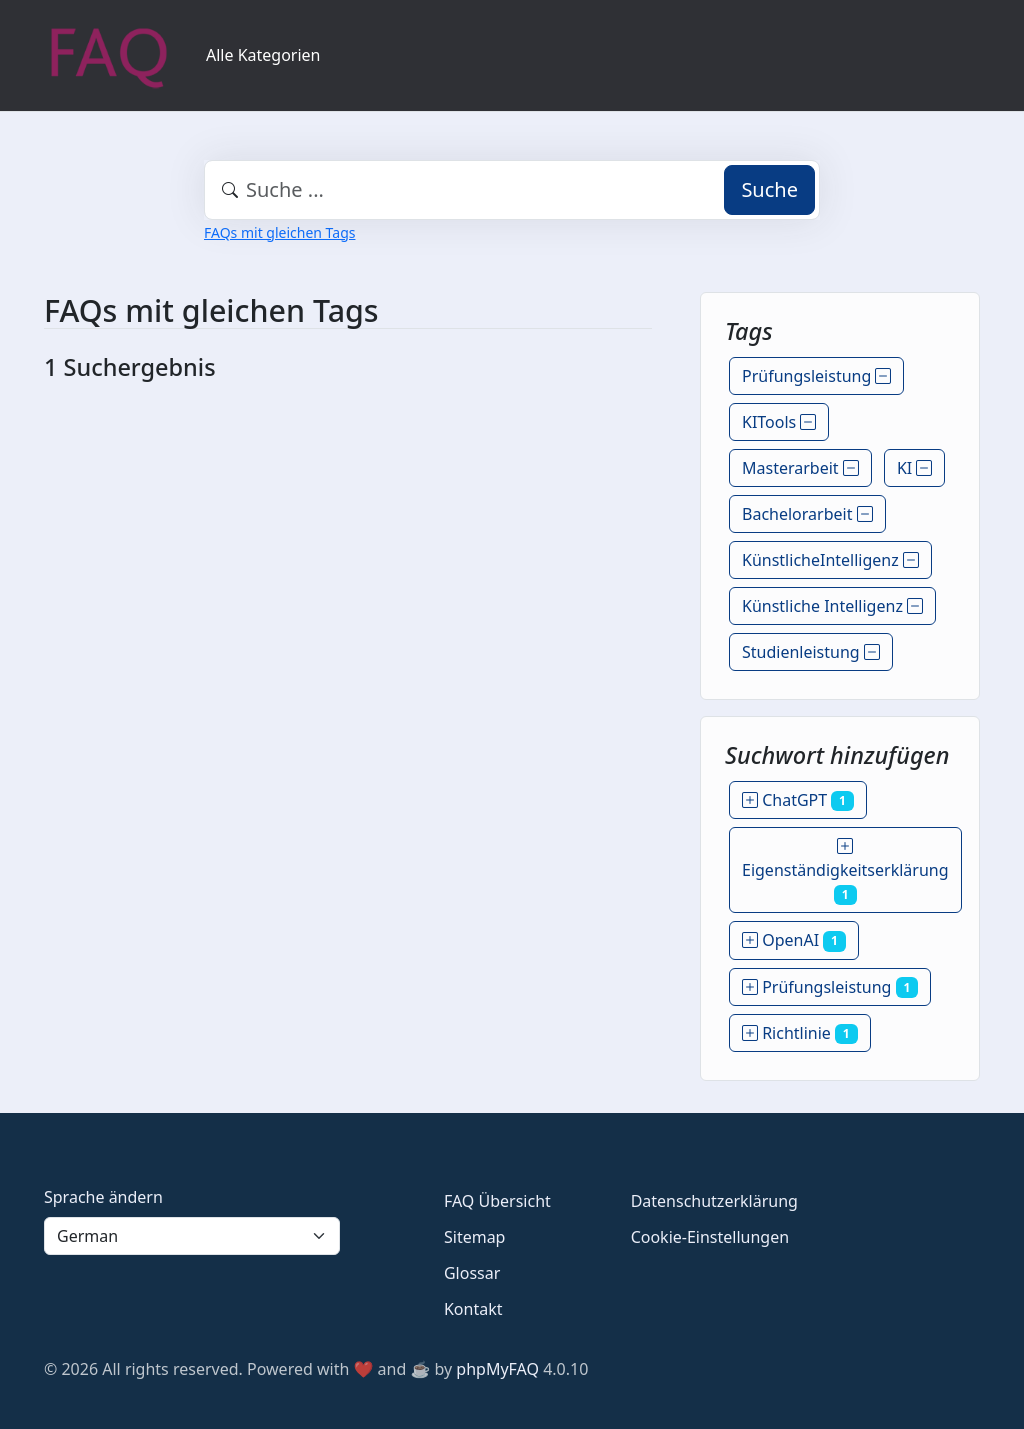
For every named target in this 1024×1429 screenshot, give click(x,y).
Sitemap (475, 1237)
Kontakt (473, 1309)
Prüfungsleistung (816, 376)
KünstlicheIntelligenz (830, 560)
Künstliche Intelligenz (832, 606)
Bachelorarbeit (807, 514)
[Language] (192, 1236)
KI (915, 468)
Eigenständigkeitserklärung (845, 870)
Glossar (472, 1273)
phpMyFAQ (497, 1369)
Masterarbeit (800, 468)
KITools (779, 422)
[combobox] (512, 190)
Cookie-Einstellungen (710, 1237)
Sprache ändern (103, 1197)
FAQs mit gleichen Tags (279, 232)
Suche (769, 189)
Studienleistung (811, 652)
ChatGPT (798, 800)
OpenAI (794, 940)
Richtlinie (800, 1033)
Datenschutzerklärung (714, 1201)
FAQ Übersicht (497, 1201)
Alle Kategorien (263, 55)
